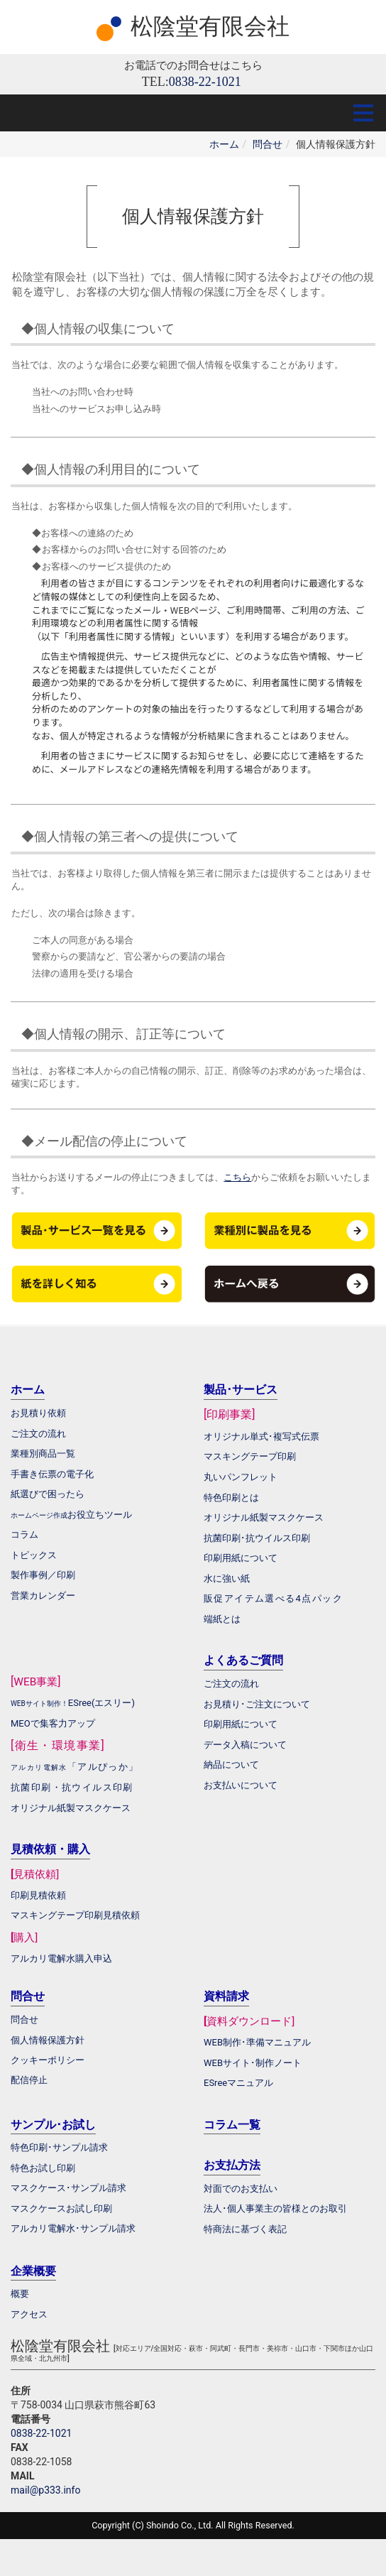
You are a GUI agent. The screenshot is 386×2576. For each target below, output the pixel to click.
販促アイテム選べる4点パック (273, 1598)
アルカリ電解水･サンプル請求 (73, 2228)
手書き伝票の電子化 (52, 1474)
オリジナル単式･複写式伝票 (261, 1436)
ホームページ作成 (39, 1515)
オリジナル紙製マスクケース (71, 1808)
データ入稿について (245, 1744)
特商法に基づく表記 (245, 2229)
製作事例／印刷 (43, 1575)
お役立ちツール (99, 1514)
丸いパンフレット (240, 1477)
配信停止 (29, 2080)
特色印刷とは (231, 1497)
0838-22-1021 (41, 2433)
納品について (231, 1764)
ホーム (224, 144)
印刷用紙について (240, 1558)
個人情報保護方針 (47, 2040)
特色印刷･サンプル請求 (59, 2147)
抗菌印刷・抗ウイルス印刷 (72, 1787)
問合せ (267, 144)
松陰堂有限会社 (210, 26)
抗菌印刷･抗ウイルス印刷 (257, 1538)
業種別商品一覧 (43, 1453)
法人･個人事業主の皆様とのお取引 (275, 2208)
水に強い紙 (227, 1578)
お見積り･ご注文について (257, 1704)
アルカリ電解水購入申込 (61, 1958)
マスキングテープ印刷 (250, 1456)
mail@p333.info (45, 2490)
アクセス (29, 2314)
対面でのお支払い (240, 2188)
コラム (24, 1534)
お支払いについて (240, 1785)
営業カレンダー (43, 1595)
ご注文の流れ (231, 1683)
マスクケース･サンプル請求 (68, 2188)
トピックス (34, 1555)
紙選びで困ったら (47, 1494)
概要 (20, 2293)
